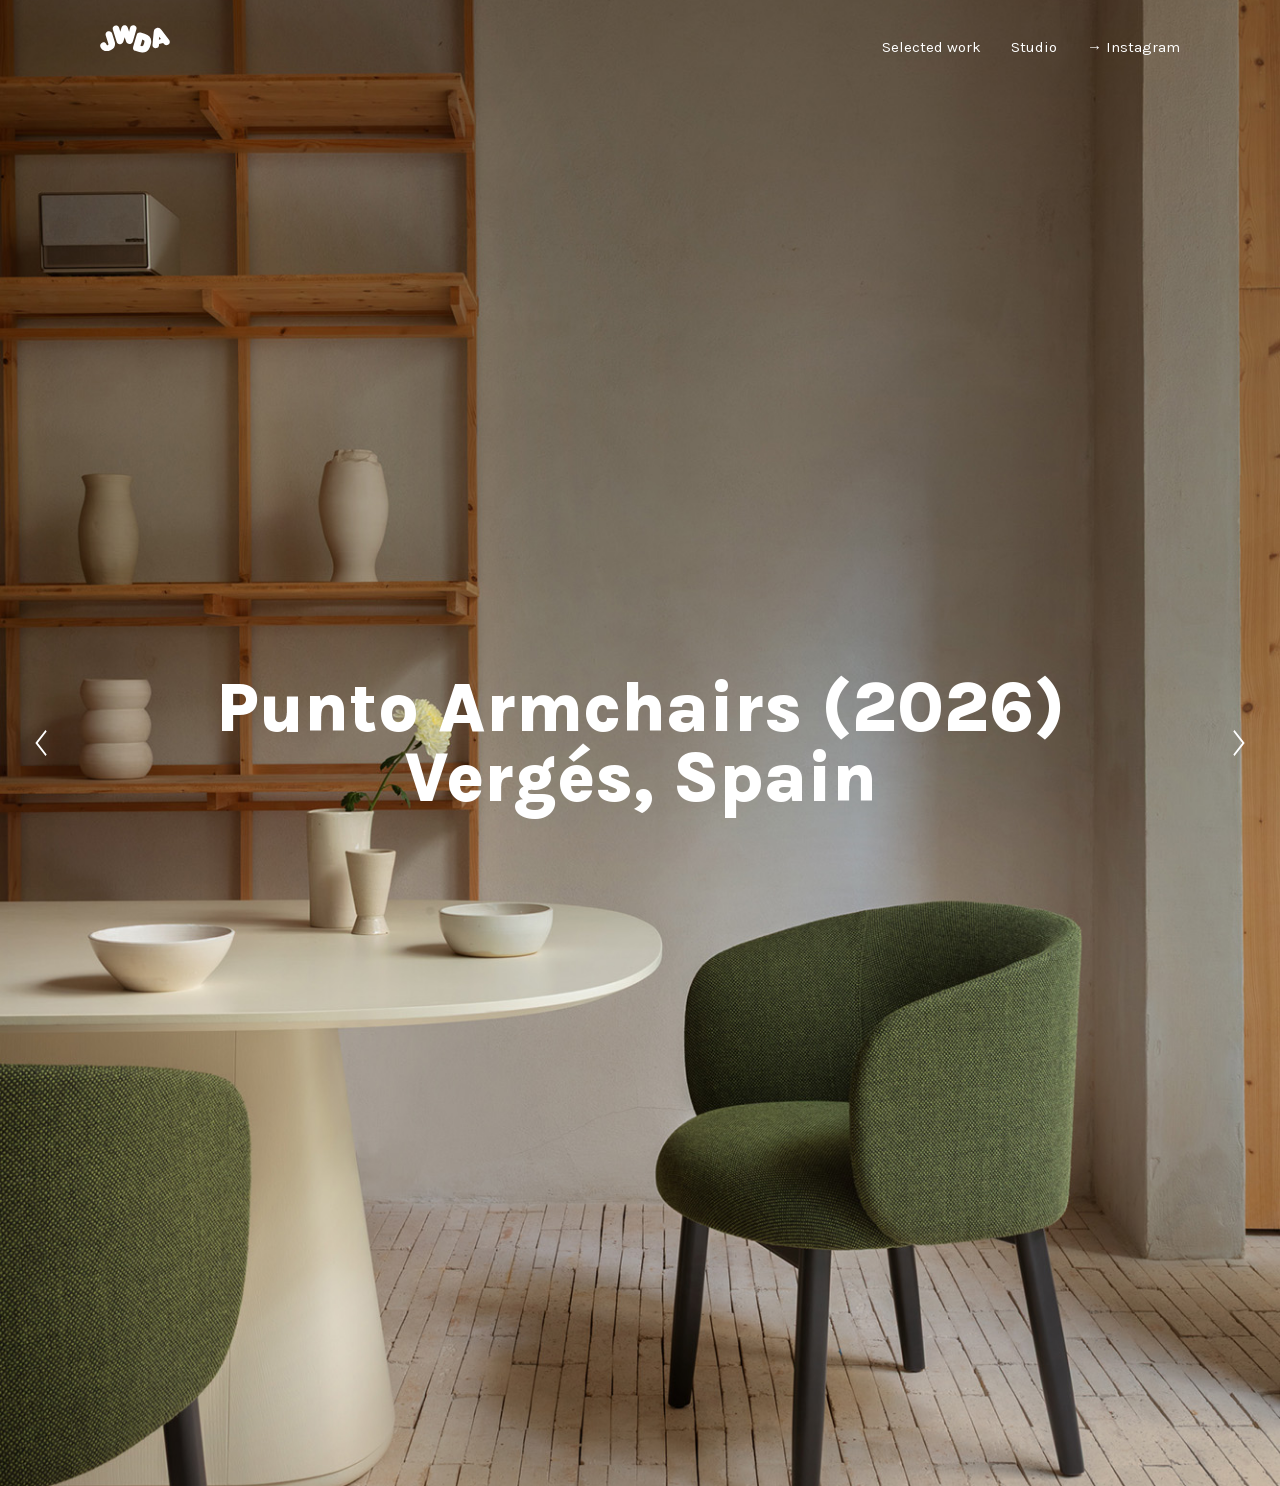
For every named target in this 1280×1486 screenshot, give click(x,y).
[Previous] (41, 743)
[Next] (1239, 743)
